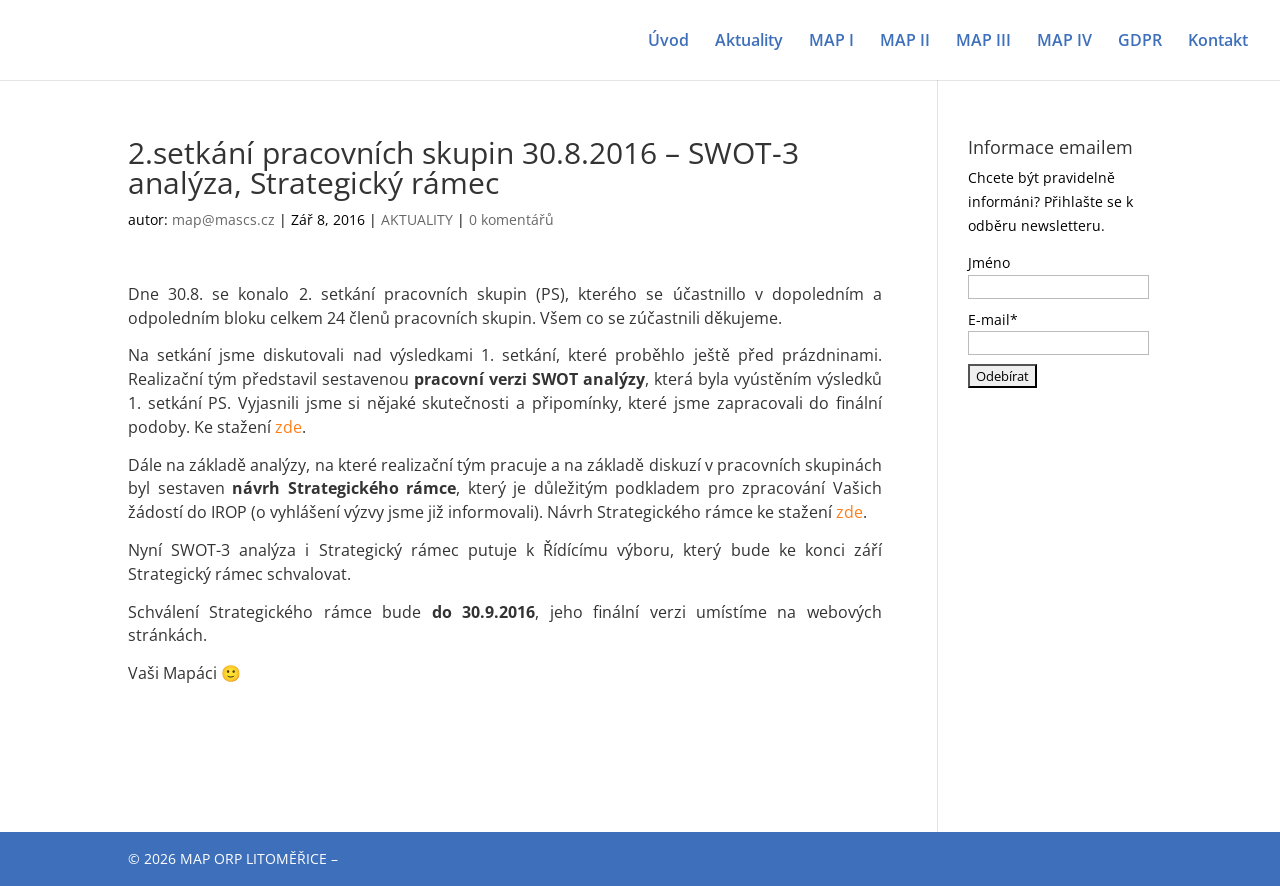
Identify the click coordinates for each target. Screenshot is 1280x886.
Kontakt (1218, 42)
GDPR (1140, 42)
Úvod (668, 42)
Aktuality (749, 42)
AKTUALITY (417, 219)
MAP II (905, 42)
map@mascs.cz (223, 219)
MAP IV (1064, 42)
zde (288, 427)
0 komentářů (511, 219)
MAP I (831, 42)
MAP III (983, 42)
